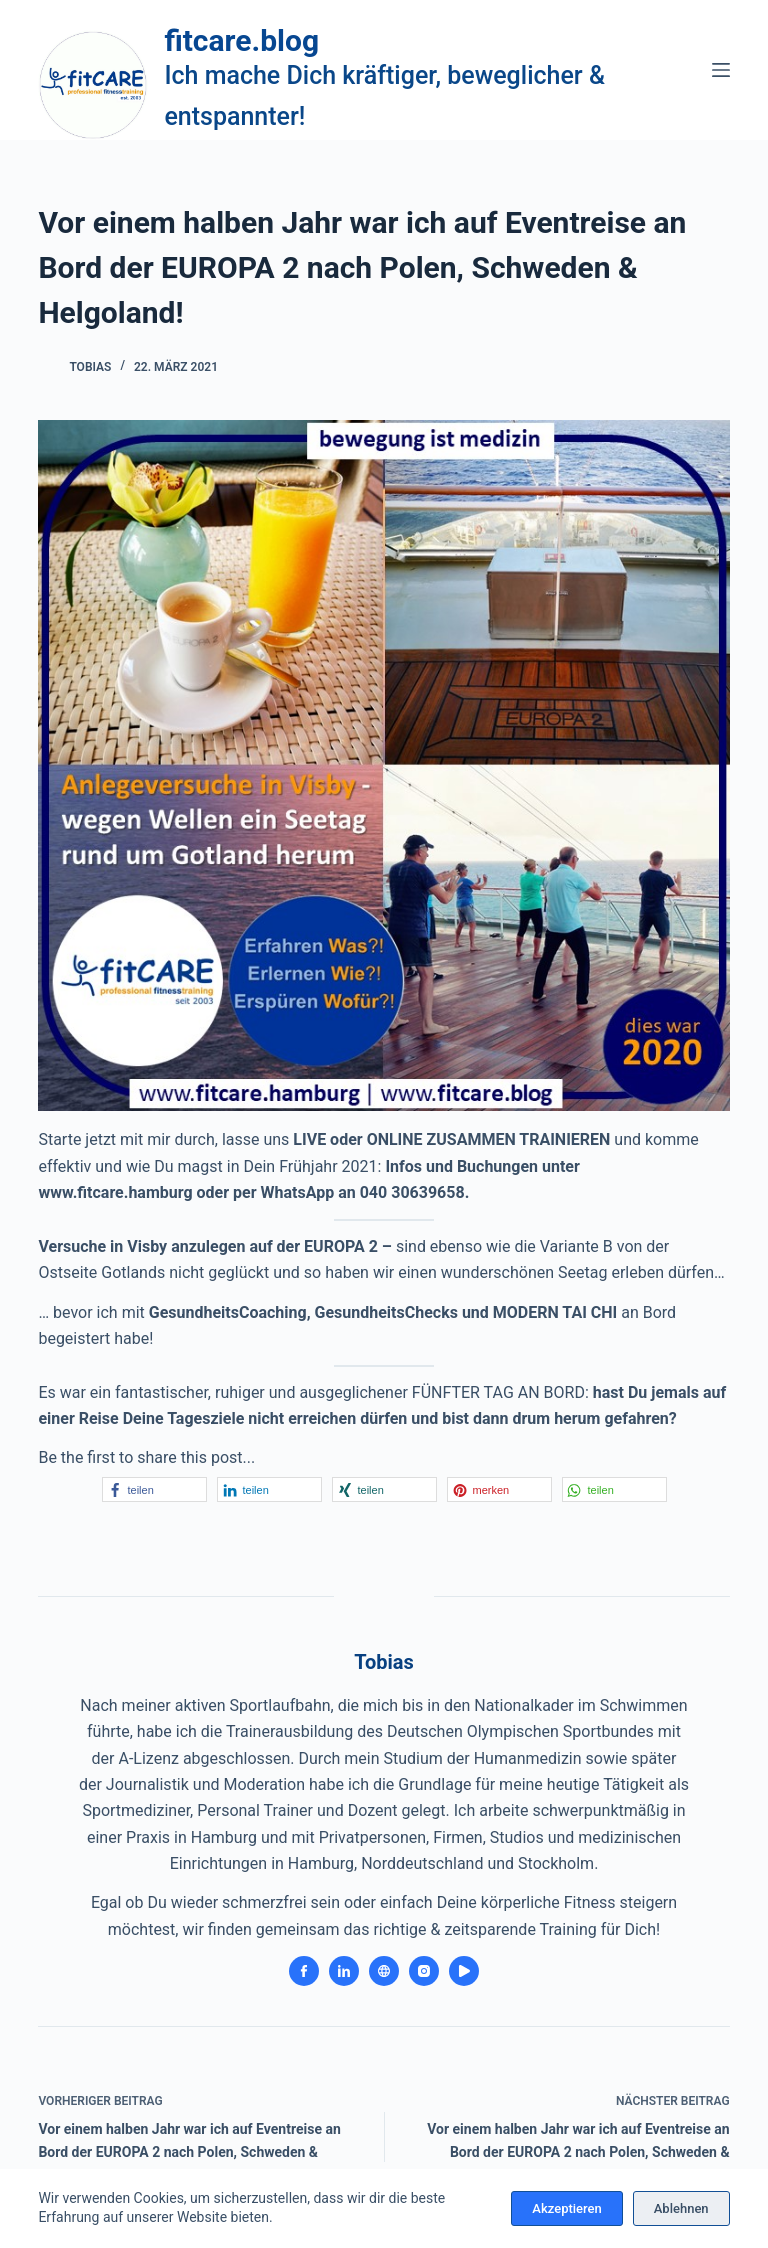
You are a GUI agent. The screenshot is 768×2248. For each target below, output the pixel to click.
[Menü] (721, 70)
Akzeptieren (566, 2208)
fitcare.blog (241, 40)
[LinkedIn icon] (344, 1971)
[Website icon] (384, 1971)
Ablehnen (681, 2208)
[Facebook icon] (304, 1971)
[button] (154, 1489)
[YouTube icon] (464, 1971)
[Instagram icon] (424, 1971)
